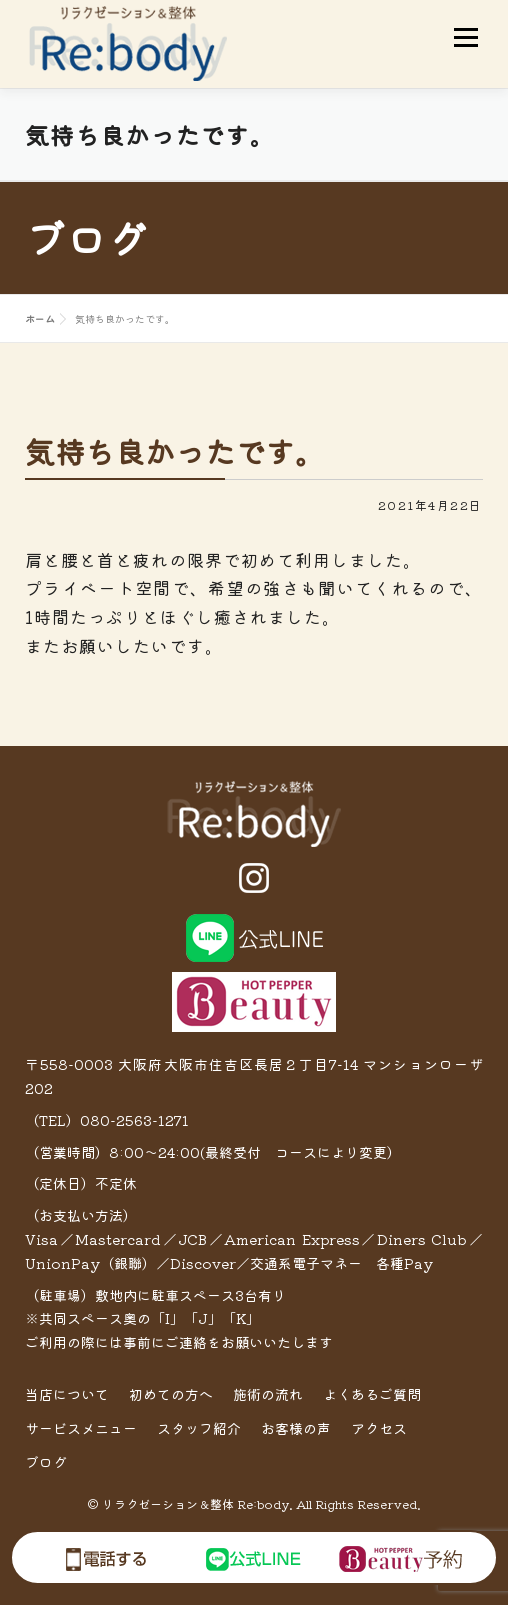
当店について (67, 1394)
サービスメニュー (81, 1428)
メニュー (465, 37)
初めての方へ (171, 1394)
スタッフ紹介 (199, 1428)
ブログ (46, 1462)
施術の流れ (268, 1394)
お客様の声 (296, 1428)
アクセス (379, 1428)
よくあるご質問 (372, 1394)
